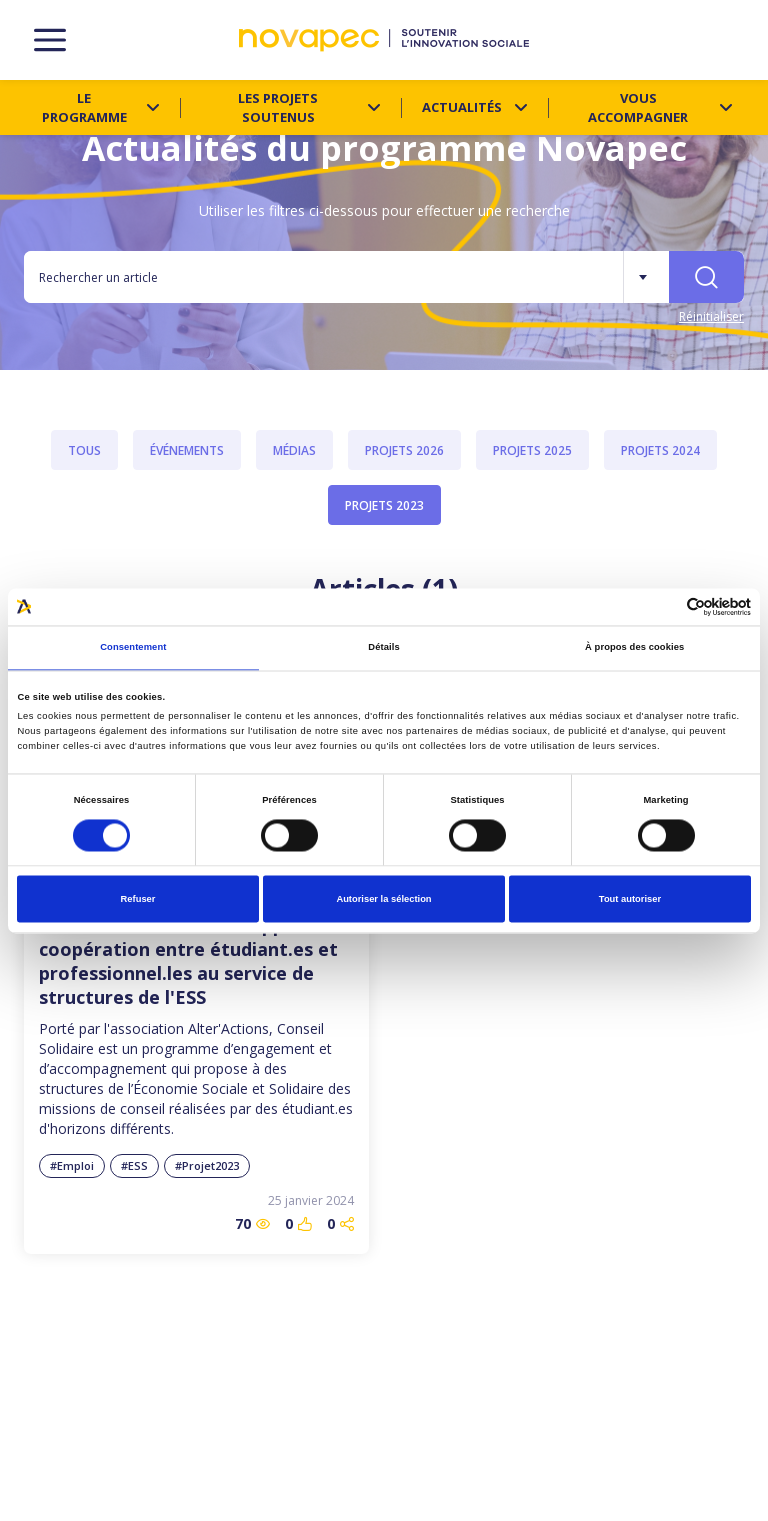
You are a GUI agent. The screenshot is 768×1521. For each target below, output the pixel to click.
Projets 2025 (532, 450)
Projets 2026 (404, 450)
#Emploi (72, 1165)
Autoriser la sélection (383, 899)
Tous (84, 450)
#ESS (134, 1165)
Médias (294, 450)
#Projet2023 (207, 1165)
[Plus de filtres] (646, 277)
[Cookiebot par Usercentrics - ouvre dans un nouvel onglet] (663, 606)
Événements (187, 450)
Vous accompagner (638, 107)
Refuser (138, 899)
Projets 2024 (660, 450)
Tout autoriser (630, 899)
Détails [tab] (383, 648)
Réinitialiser (711, 316)
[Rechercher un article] (323, 277)
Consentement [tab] (133, 648)
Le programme (84, 107)
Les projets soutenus (278, 107)
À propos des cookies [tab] (634, 648)
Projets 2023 (384, 505)
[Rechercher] (706, 277)
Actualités (462, 107)
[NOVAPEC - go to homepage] (384, 40)
